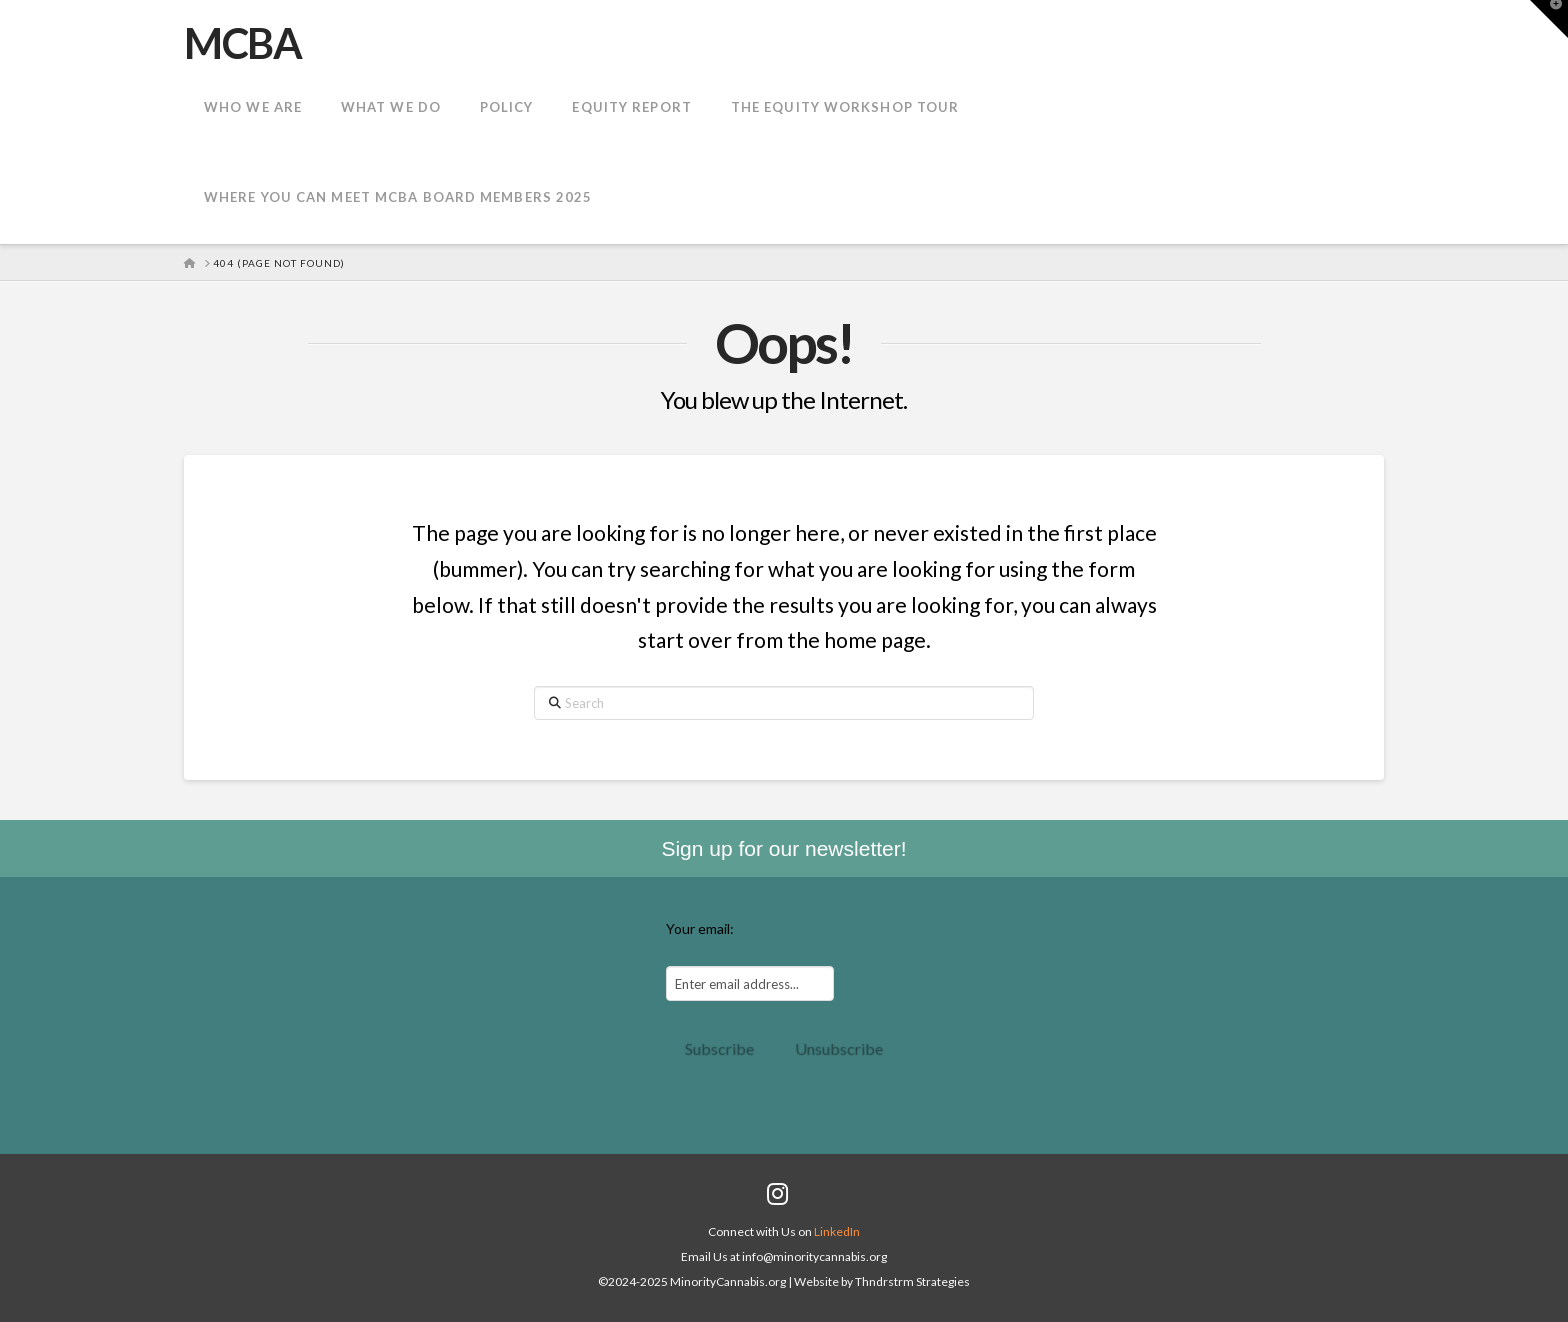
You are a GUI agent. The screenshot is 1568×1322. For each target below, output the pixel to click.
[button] (1549, 19)
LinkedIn (837, 1231)
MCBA (242, 43)
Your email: (700, 928)
